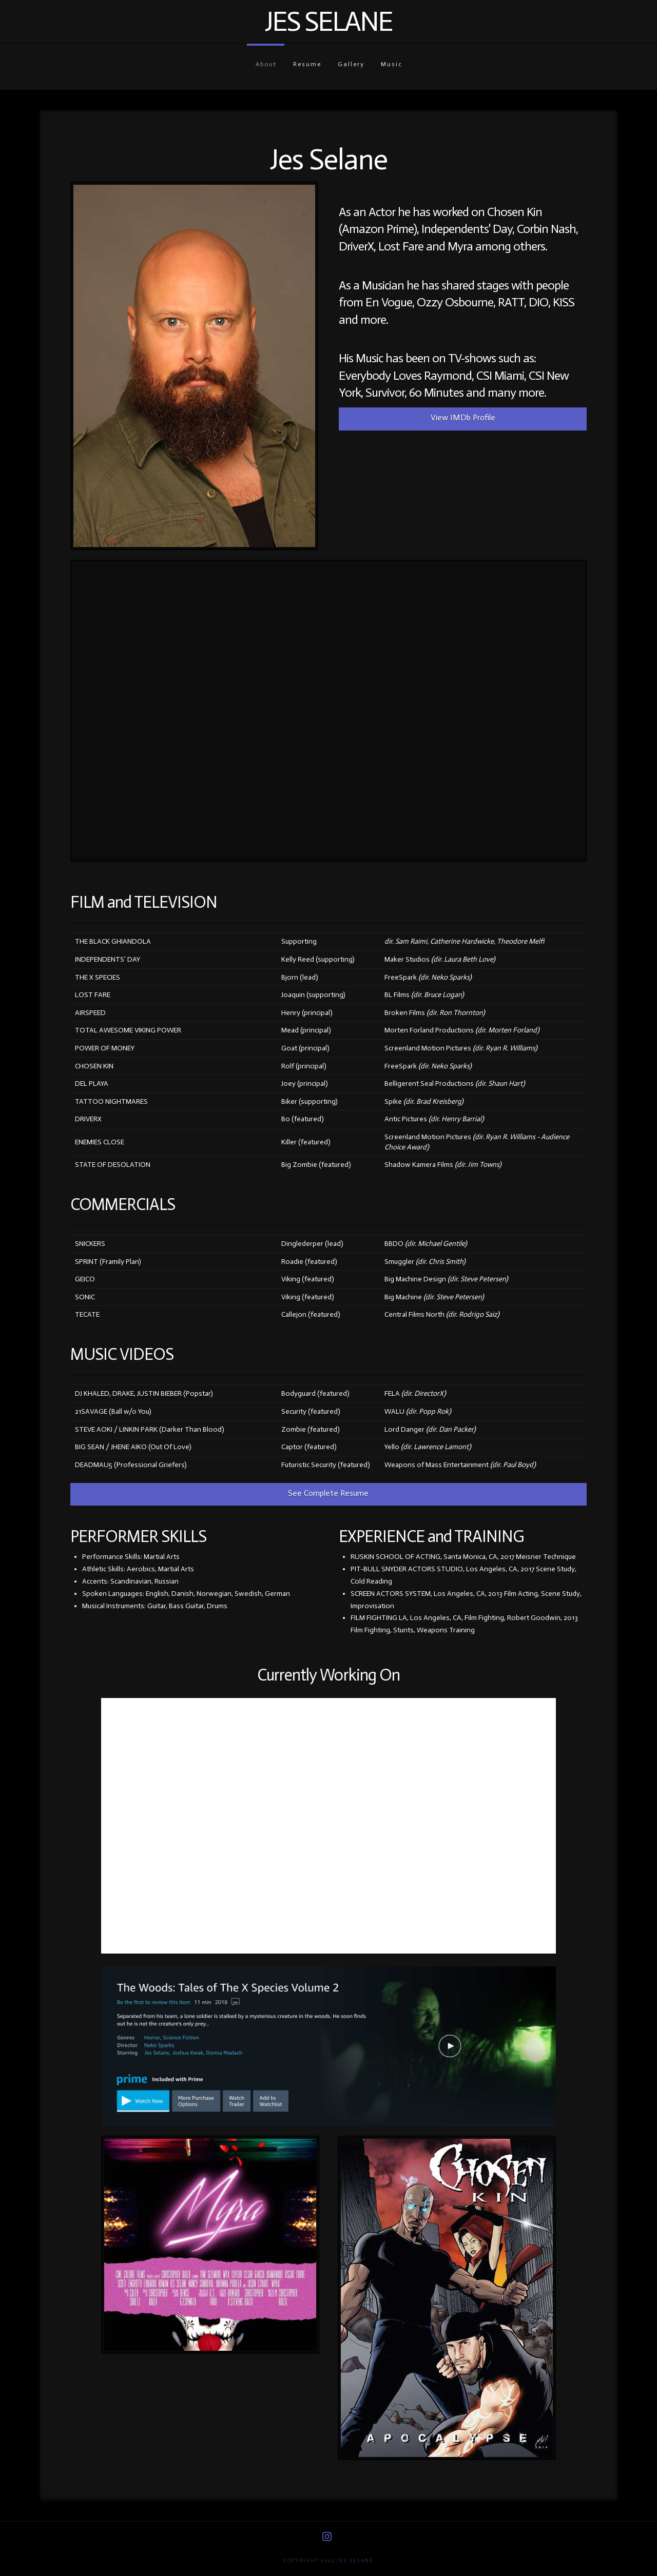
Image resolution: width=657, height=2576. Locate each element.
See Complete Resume (328, 1493)
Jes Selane (328, 21)
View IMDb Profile (463, 417)
